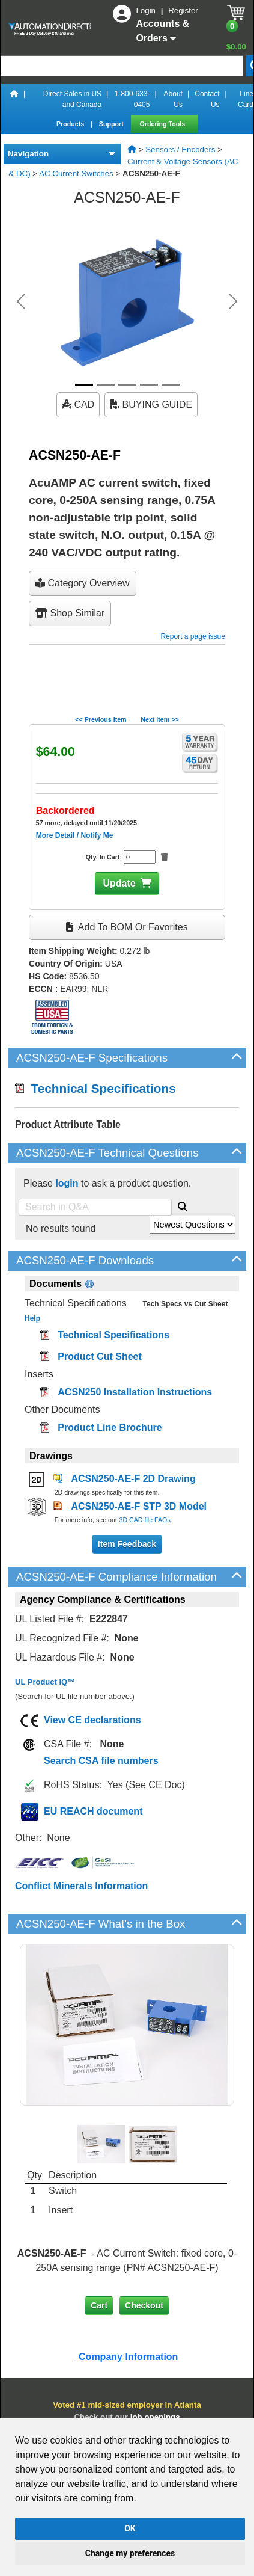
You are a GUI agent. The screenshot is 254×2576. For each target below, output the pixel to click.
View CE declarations (92, 1720)
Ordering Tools (163, 124)
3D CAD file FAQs (144, 1519)
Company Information (127, 2357)
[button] (21, 301)
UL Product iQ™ (45, 1681)
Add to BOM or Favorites (126, 927)
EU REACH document (93, 1811)
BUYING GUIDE (151, 404)
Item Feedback (127, 1544)
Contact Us (207, 99)
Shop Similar (69, 613)
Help (32, 1318)
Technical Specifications (95, 1088)
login (66, 1183)
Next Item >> (159, 719)
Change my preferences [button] (130, 2553)
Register (183, 10)
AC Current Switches (76, 173)
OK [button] (130, 2528)
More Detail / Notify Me (74, 835)
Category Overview (82, 583)
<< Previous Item (100, 719)
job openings (155, 2416)
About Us (173, 99)
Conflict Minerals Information (81, 1886)
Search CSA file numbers (101, 1761)
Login (146, 10)
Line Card (245, 99)
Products (71, 124)
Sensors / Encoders (180, 149)
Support (112, 124)
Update (119, 883)
